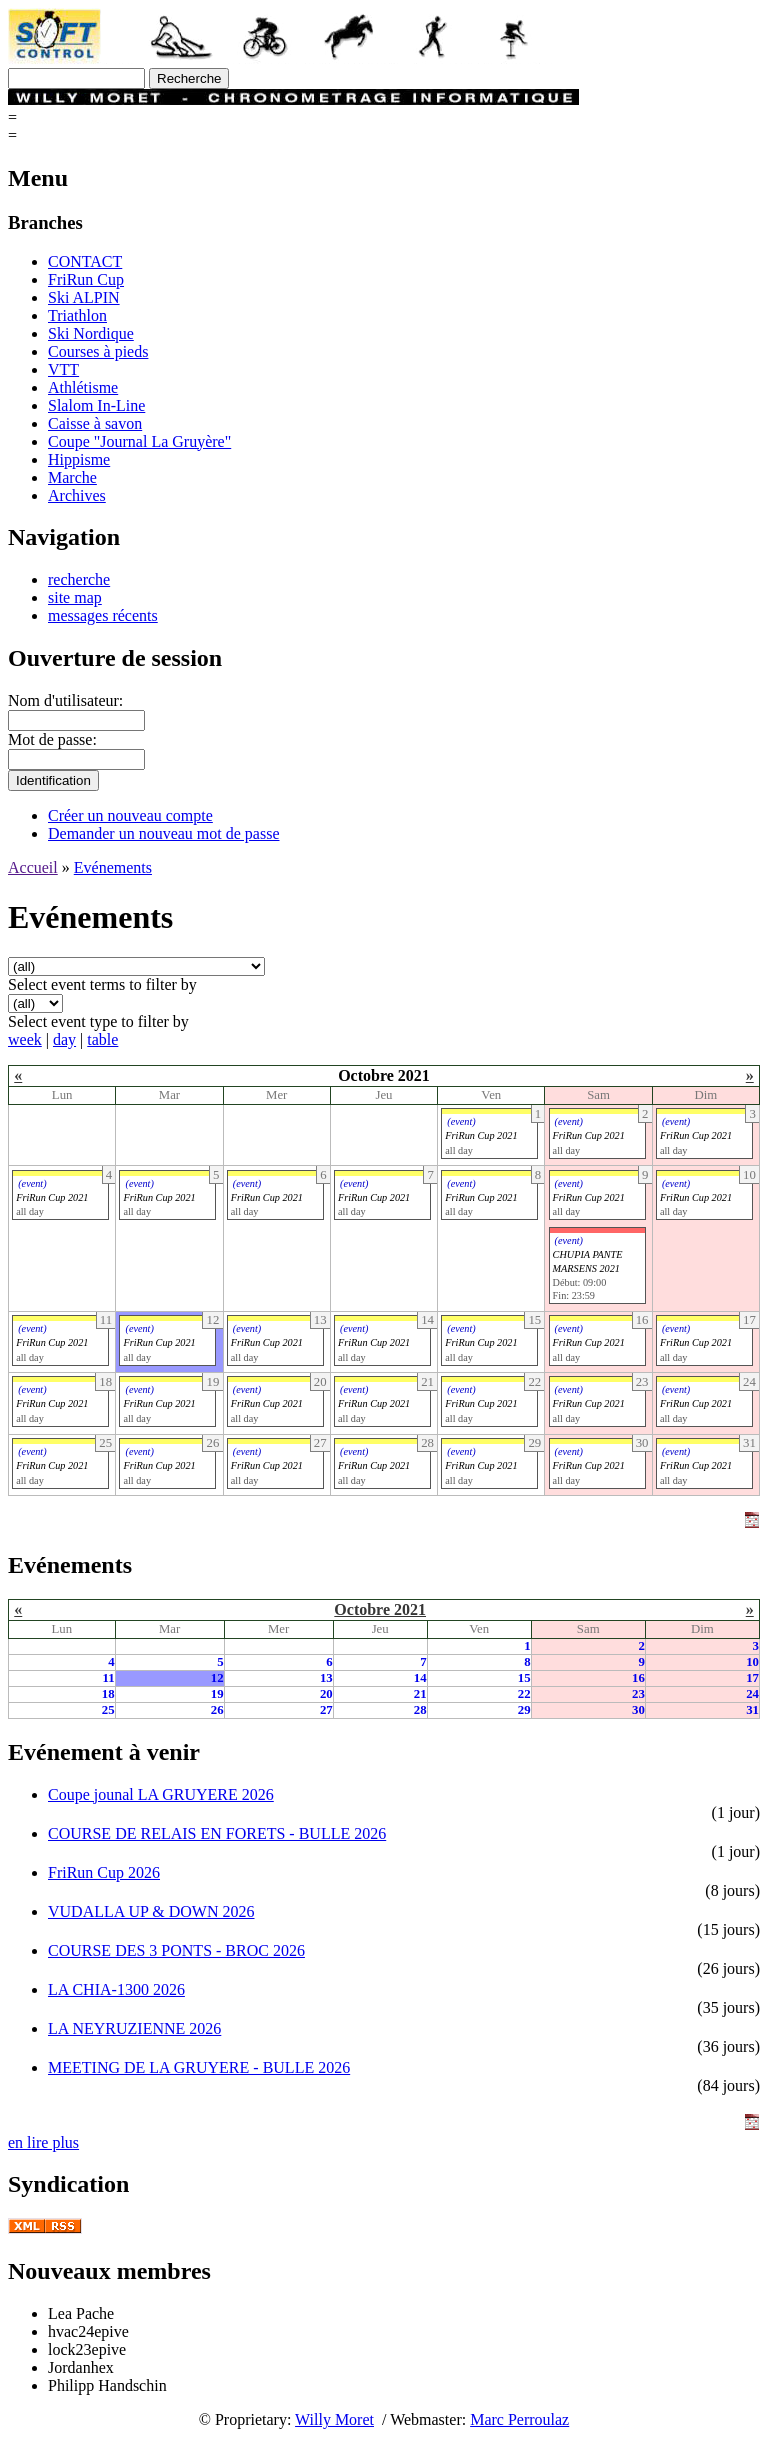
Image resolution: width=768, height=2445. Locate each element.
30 (638, 1710)
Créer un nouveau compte (130, 815)
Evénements (113, 867)
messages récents (103, 615)
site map (75, 597)
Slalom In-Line (96, 405)
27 (326, 1710)
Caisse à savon (95, 423)
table (102, 1039)
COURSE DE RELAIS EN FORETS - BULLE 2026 (217, 1833)
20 (326, 1694)
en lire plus (43, 2142)
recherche (79, 579)
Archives (77, 495)
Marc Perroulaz (519, 2419)
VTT (63, 369)
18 (108, 1694)
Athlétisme (83, 387)
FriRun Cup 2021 (481, 1135)
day (64, 1039)
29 (524, 1710)
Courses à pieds (98, 351)
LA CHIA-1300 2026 (116, 1989)
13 (326, 1678)
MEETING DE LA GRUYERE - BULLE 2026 (199, 2067)
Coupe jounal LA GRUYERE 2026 (161, 1794)
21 (420, 1694)
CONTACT (85, 261)
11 (108, 1678)
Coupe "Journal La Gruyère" (139, 441)
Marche (72, 477)
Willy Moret (334, 2419)
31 (752, 1710)
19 (217, 1694)
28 (420, 1710)
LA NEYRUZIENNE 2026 (134, 2028)
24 (752, 1694)
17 (752, 1678)
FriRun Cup (86, 279)
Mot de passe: (52, 739)
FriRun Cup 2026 (104, 1872)
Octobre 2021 (380, 1609)
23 (638, 1694)
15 (524, 1678)
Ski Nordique (91, 333)
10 (752, 1662)
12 (217, 1678)
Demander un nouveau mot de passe (163, 833)
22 (524, 1694)
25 (108, 1710)
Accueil (33, 867)
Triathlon (77, 315)
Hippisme (79, 459)
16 (638, 1678)
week (25, 1039)
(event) (461, 1121)
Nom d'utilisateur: (65, 700)
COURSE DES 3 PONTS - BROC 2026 (176, 1950)
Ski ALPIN (84, 297)
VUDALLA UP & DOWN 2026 (151, 1911)
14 (420, 1678)
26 (217, 1710)
